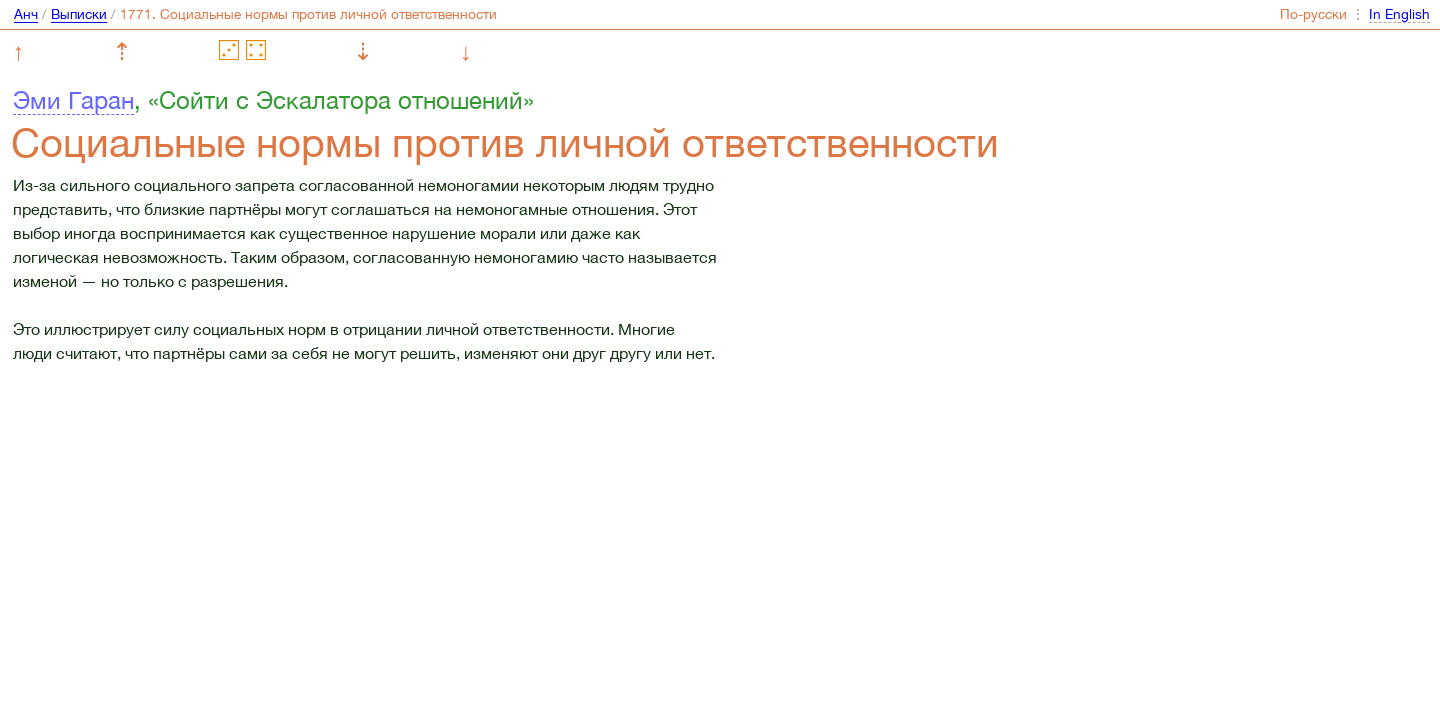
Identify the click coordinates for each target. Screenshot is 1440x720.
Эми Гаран (73, 100)
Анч (26, 14)
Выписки (79, 14)
